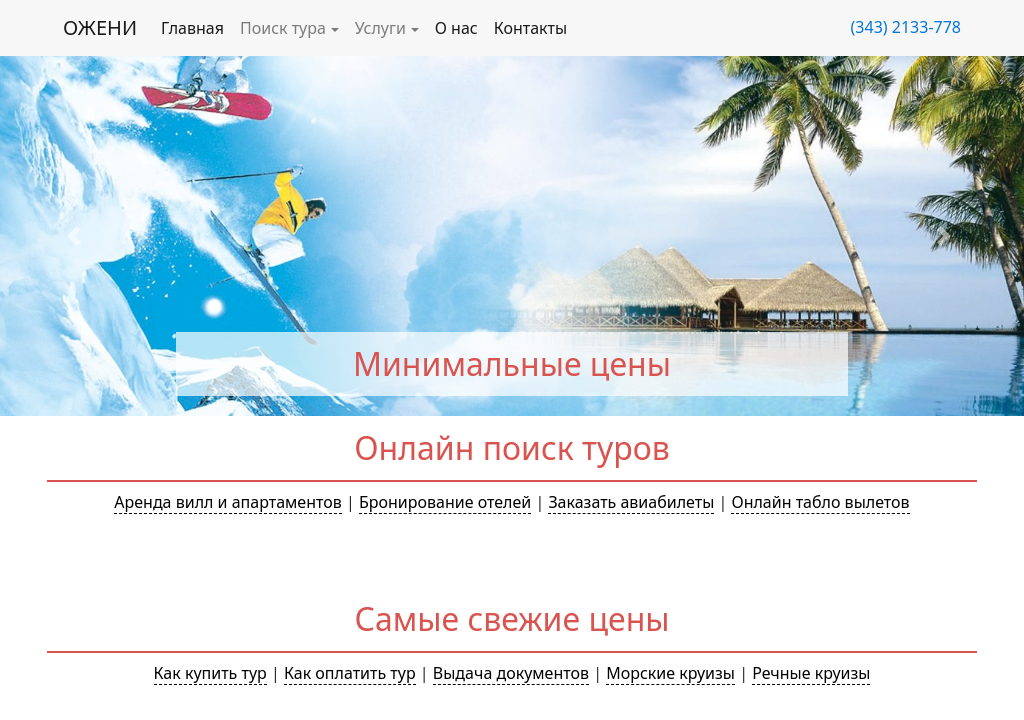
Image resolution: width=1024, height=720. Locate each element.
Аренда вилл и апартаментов (227, 502)
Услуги (380, 28)
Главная (192, 28)
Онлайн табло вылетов (820, 502)
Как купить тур (210, 673)
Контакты (530, 28)
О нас (456, 28)
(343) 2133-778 (906, 27)
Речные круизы (811, 673)
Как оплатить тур (350, 673)
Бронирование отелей (445, 502)
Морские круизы (670, 673)
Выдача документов (511, 673)
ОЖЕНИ (100, 27)
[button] (77, 236)
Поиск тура (283, 28)
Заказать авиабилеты (631, 502)
